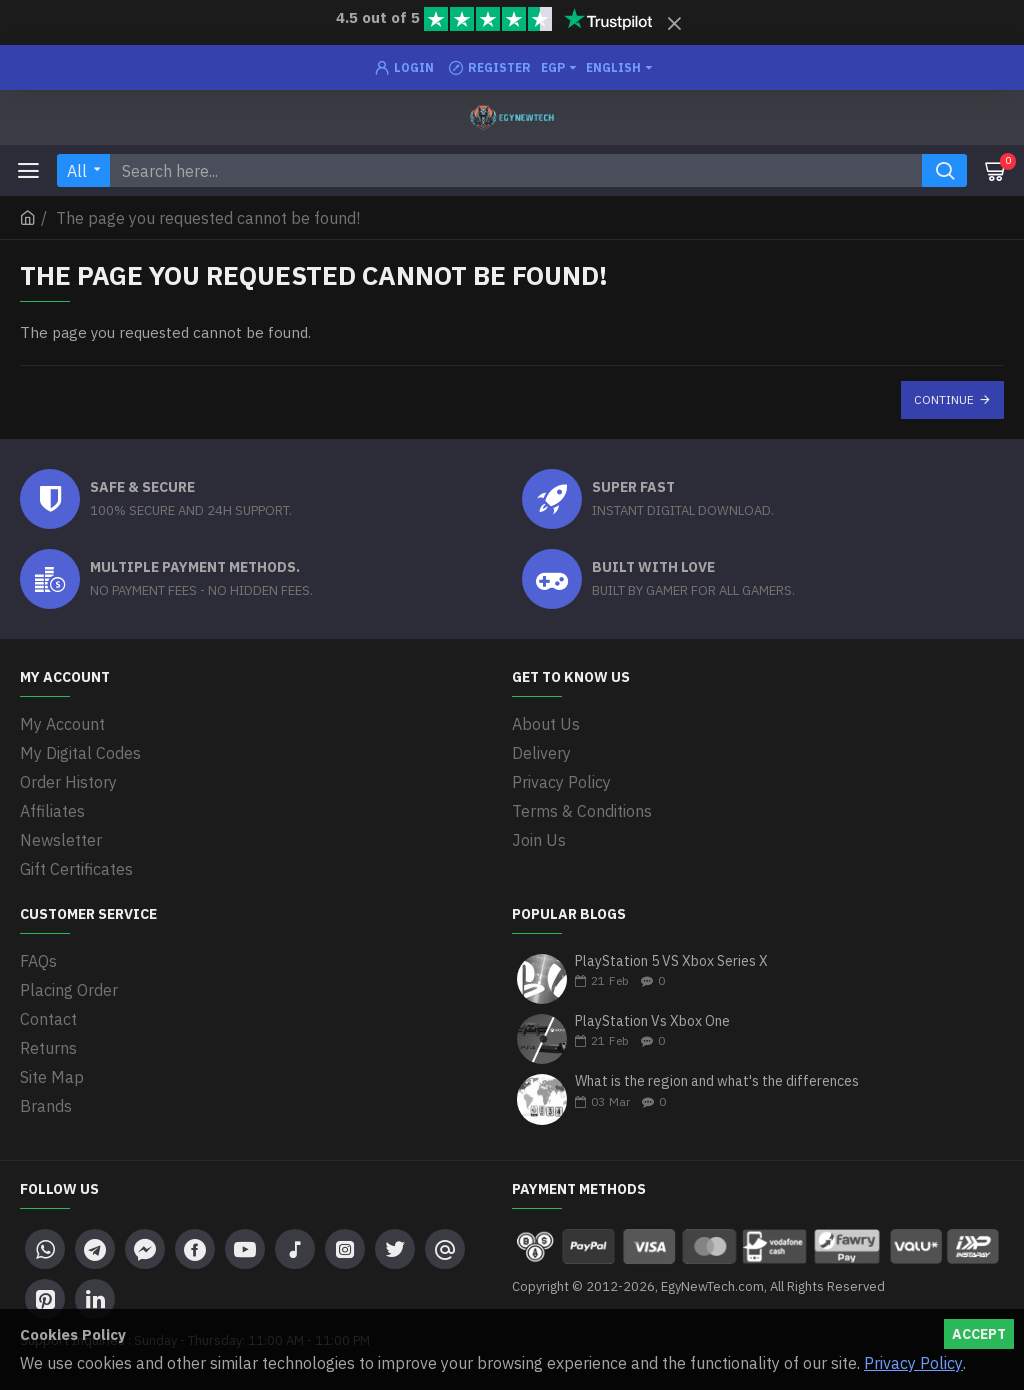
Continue (944, 399)
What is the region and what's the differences (717, 1081)
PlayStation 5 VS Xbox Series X (671, 961)
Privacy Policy (913, 1363)
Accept (979, 1334)
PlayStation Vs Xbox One (652, 1021)
